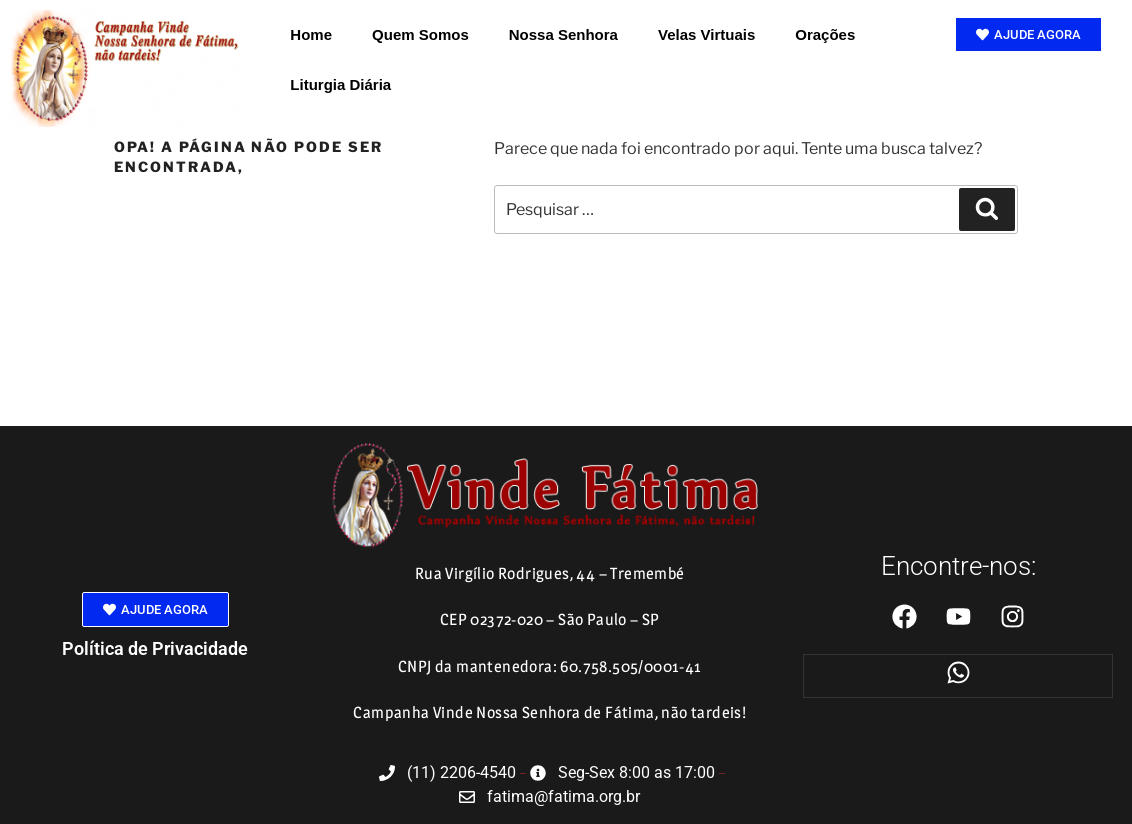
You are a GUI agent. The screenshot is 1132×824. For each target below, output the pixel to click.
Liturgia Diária (340, 84)
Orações (825, 34)
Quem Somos (420, 34)
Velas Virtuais (706, 34)
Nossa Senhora (563, 34)
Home (311, 34)
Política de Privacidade (155, 648)
